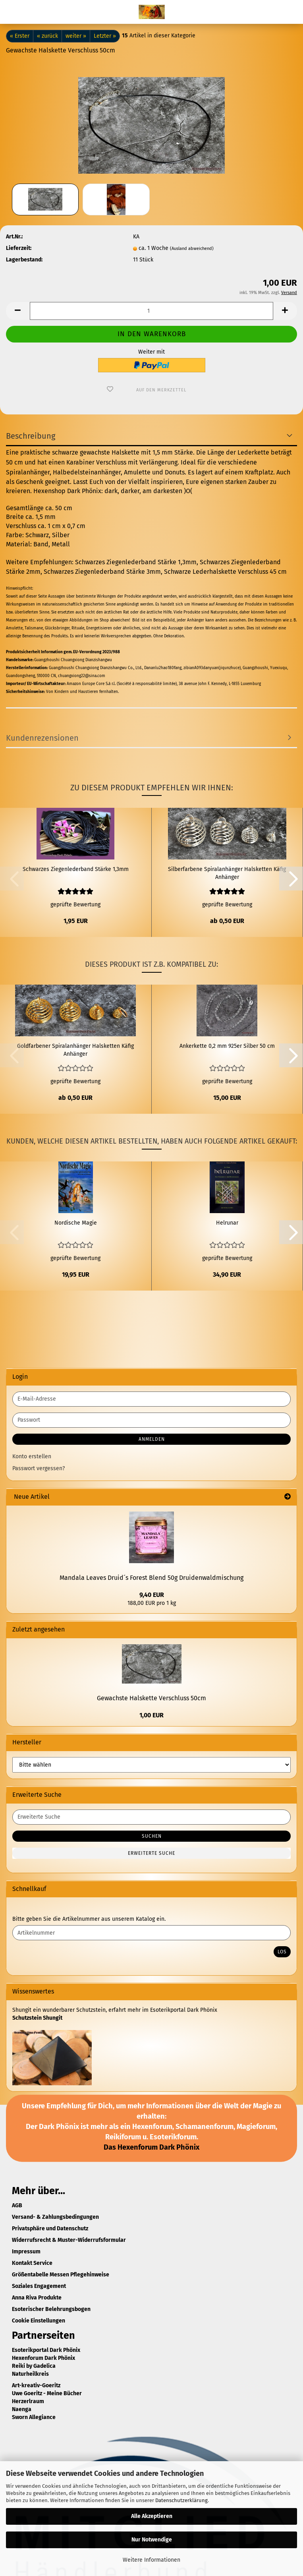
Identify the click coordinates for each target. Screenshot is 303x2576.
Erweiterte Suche (151, 1853)
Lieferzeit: (18, 248)
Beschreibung (30, 436)
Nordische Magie (75, 1222)
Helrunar (227, 1222)
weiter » (76, 36)
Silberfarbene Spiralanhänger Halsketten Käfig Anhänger (227, 873)
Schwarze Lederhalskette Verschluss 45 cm (225, 571)
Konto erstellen (31, 1456)
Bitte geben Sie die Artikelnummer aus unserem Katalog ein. (89, 1919)
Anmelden (152, 1439)
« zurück (47, 36)
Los (282, 1952)
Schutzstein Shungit (37, 2018)
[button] (18, 311)
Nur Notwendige (151, 2539)
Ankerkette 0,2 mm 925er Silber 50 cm (227, 1046)
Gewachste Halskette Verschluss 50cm (151, 1698)
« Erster (19, 36)
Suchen (152, 1836)
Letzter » (105, 36)
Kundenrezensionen (42, 738)
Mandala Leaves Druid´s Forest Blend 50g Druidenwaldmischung (151, 1577)
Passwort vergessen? (38, 1468)
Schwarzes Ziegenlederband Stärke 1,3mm (76, 869)
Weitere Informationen (151, 2560)
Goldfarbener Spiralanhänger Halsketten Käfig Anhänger (75, 1050)
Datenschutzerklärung (181, 2500)
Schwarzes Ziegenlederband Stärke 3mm (102, 571)
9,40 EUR (151, 1595)
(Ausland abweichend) (192, 248)
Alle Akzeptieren (151, 2516)
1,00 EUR (151, 1715)
